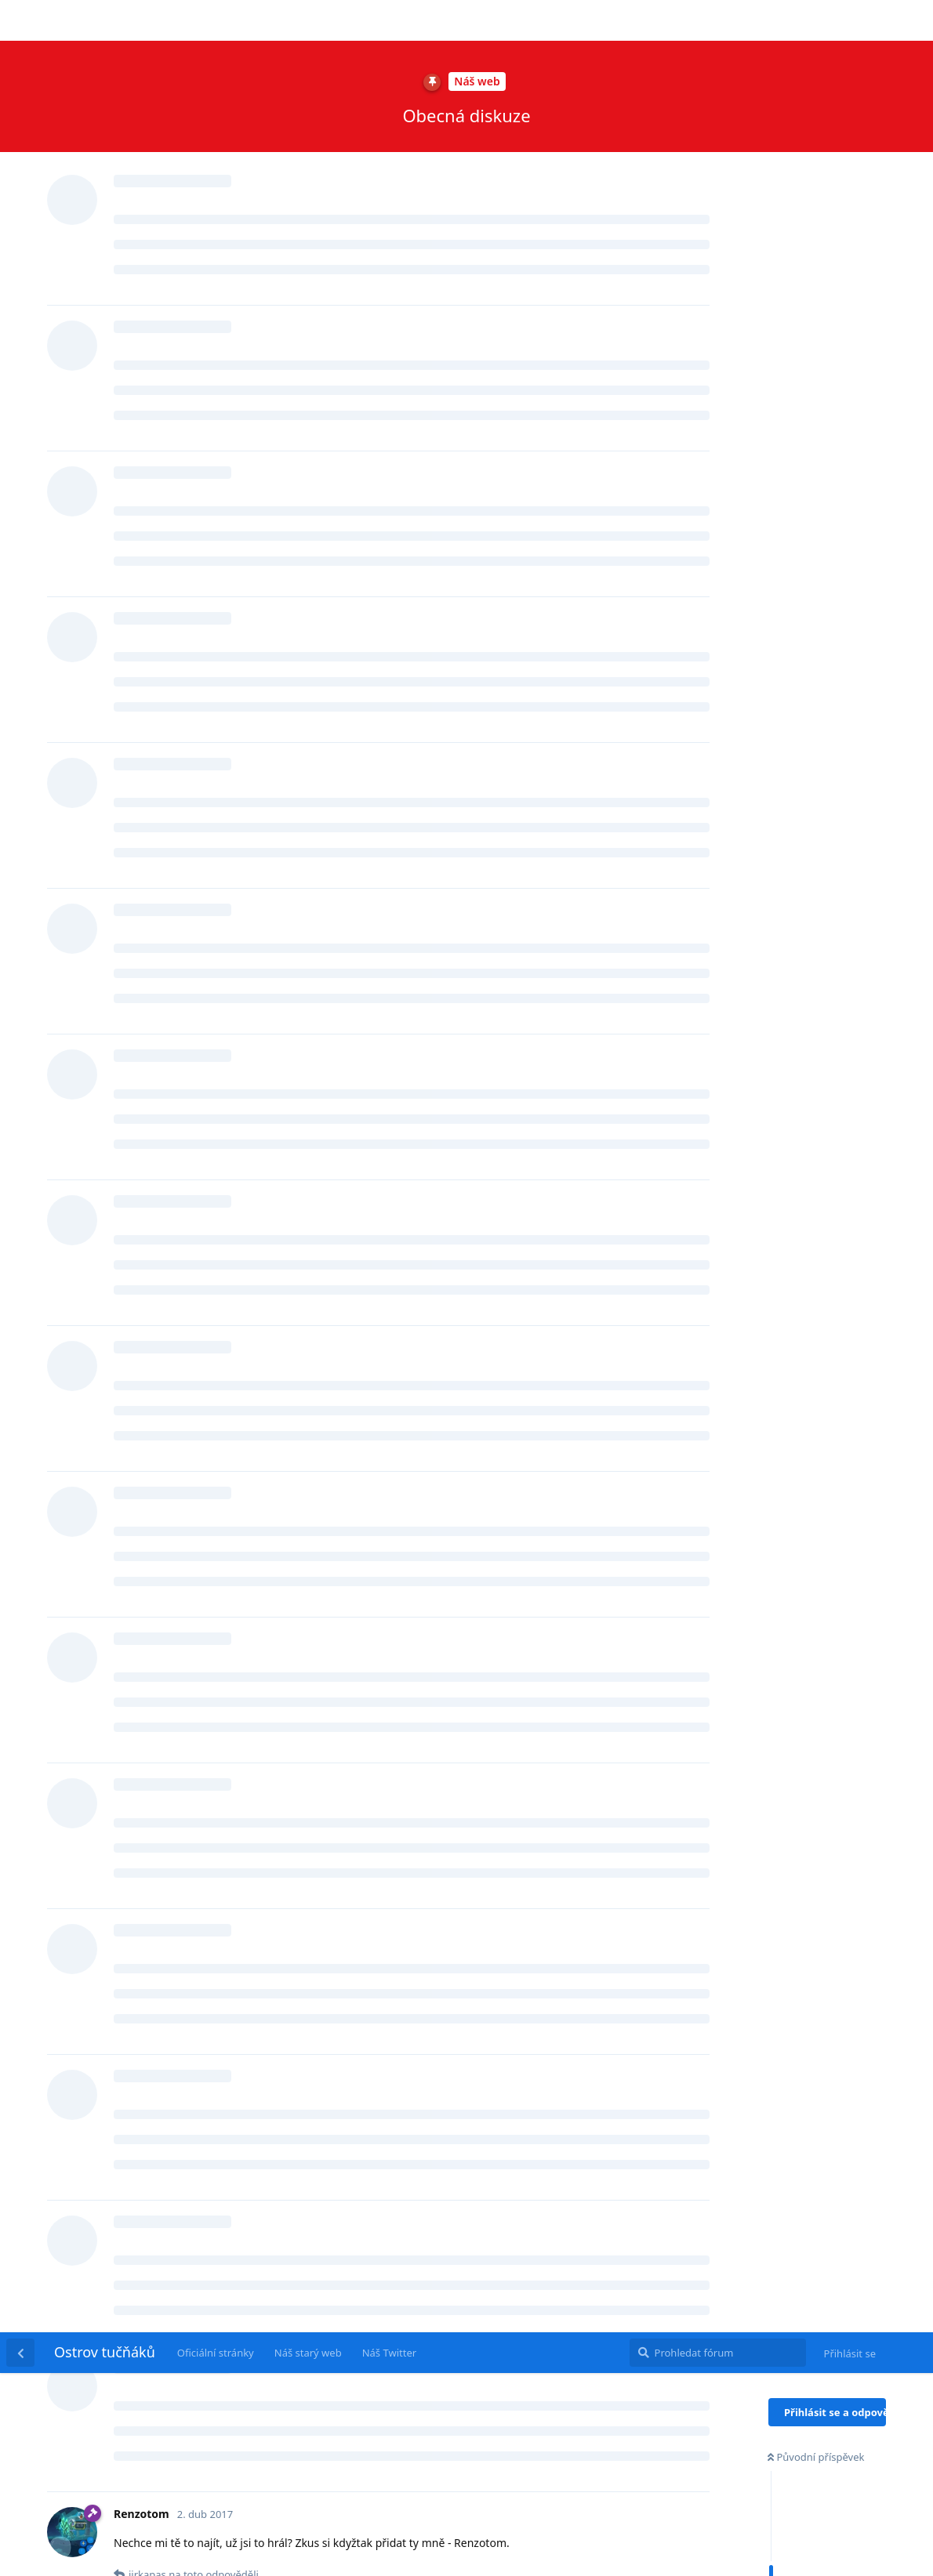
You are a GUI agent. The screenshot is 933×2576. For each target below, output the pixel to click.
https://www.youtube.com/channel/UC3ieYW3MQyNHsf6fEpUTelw (372, 2074)
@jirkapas (144, 1160)
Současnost (799, 388)
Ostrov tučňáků (104, 19)
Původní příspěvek (816, 125)
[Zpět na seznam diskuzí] (20, 20)
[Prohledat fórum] (718, 20)
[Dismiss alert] (343, 2544)
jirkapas (154, 548)
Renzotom (160, 323)
